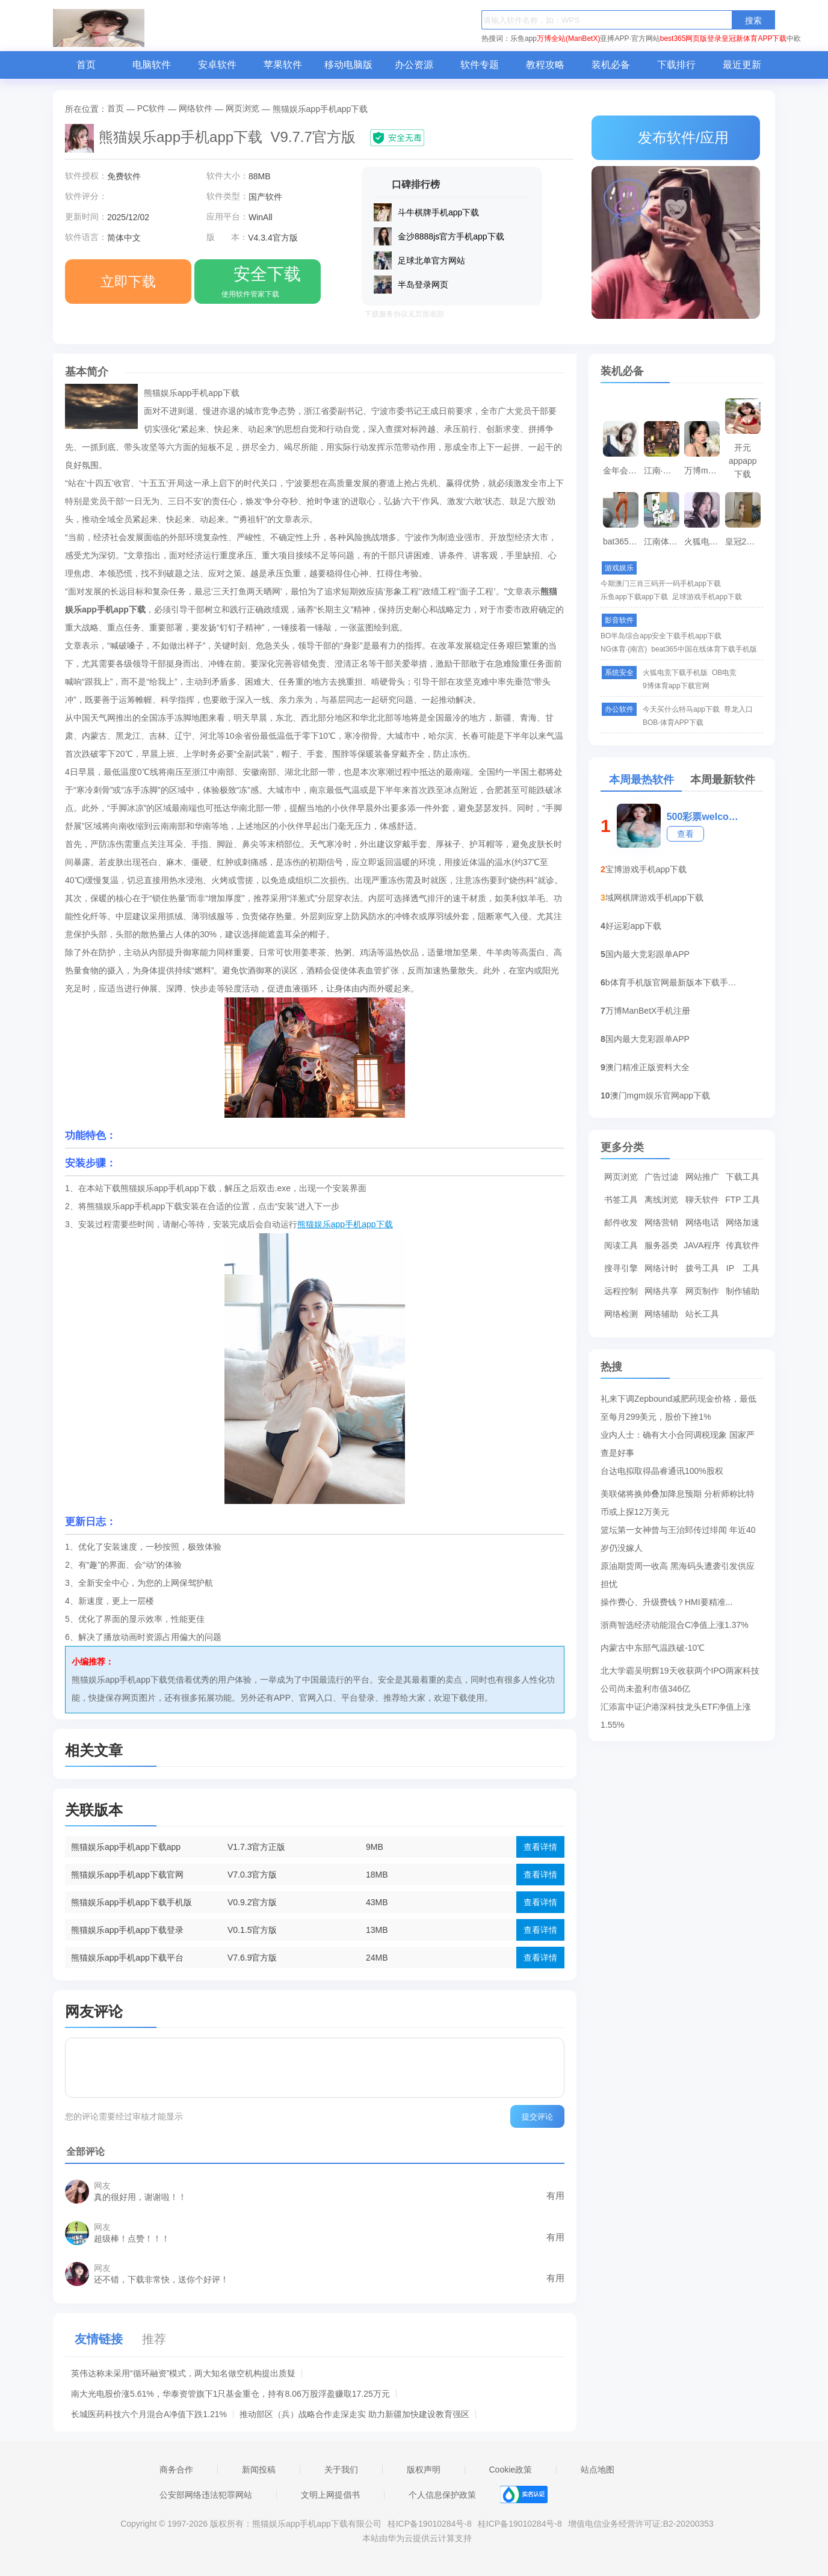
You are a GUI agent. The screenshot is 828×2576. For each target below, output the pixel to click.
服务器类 (661, 1245)
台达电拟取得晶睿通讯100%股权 (662, 1471)
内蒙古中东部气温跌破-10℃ (653, 1648)
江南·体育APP (663, 470)
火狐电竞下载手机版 (703, 541)
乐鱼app (523, 38)
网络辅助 (661, 1314)
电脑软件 (151, 65)
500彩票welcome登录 (704, 817)
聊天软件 (702, 1199)
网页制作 (702, 1291)
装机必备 (611, 65)
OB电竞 (724, 672)
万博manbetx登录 (703, 470)
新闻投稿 (259, 2469)
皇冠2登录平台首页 (744, 541)
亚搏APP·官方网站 (630, 38)
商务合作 (176, 2469)
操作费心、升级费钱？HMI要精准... (666, 1602)
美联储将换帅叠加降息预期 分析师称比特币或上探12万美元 (678, 1496)
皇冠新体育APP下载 (753, 38)
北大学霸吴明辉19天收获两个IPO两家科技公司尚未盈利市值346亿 (680, 1673)
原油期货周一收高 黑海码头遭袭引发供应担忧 (678, 1568)
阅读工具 (621, 1245)
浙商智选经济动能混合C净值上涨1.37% (675, 1625)
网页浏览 (242, 108)
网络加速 (742, 1222)
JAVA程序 (702, 1245)
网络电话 (702, 1222)
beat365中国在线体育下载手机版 (703, 649)
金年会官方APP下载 (622, 470)
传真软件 (742, 1245)
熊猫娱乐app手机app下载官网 (127, 1874)
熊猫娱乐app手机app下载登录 (127, 1930)
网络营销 (661, 1222)
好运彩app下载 (633, 926)
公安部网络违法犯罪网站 (205, 2495)
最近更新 (742, 65)
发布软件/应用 (676, 137)
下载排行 (676, 65)
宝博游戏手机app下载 (646, 869)
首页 (86, 65)
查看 (685, 834)
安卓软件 (217, 65)
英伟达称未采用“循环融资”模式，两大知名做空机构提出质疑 (183, 2373)
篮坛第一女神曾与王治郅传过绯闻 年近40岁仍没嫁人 (678, 1532)
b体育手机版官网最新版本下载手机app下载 (674, 982)
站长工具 (702, 1314)
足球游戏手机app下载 (707, 597)
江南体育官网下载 (663, 541)
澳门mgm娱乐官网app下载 (660, 1095)
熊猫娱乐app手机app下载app (126, 1847)
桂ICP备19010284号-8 (430, 2523)
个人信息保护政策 (442, 2495)
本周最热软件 (641, 780)
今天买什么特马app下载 (681, 709)
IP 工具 (742, 1268)
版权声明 (423, 2469)
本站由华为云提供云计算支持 (417, 2538)
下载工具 (742, 1177)
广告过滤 (661, 1177)
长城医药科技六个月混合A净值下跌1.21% (149, 2414)
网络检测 (621, 1314)
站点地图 (597, 2469)
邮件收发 (621, 1222)
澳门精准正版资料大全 (647, 1067)
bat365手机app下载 (622, 541)
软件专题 (479, 65)
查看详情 (540, 1847)
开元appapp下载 (743, 448)
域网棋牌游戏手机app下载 (654, 897)
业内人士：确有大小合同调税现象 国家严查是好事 (678, 1437)
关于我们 (341, 2469)
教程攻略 (545, 65)
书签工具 (621, 1199)
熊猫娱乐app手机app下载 (345, 1224)
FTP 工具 (742, 1199)
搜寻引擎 (621, 1268)
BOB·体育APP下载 (673, 722)
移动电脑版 (348, 65)
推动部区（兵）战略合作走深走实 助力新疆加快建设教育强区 (354, 2414)
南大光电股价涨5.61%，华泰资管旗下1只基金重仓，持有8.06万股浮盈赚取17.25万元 (230, 2394)
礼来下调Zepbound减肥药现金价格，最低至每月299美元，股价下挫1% (678, 1401)
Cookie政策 (511, 2469)
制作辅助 (742, 1291)
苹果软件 (283, 65)
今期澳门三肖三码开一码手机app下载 (661, 583)
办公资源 (414, 65)
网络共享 (661, 1291)
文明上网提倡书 (330, 2495)
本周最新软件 (722, 780)
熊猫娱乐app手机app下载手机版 (131, 1902)
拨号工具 (702, 1268)
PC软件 (151, 108)
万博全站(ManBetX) (568, 38)
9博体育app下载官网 (676, 686)
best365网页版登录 (691, 38)
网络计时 (661, 1268)
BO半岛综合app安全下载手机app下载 (661, 636)
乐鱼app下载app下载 (634, 597)
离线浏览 (661, 1199)
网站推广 (702, 1177)
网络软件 (195, 108)
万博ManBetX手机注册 (648, 1010)
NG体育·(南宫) (624, 649)
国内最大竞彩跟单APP (647, 954)
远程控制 (621, 1291)
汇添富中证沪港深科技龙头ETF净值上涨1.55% (676, 1709)
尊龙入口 (738, 709)
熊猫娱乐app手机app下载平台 (127, 1957)
